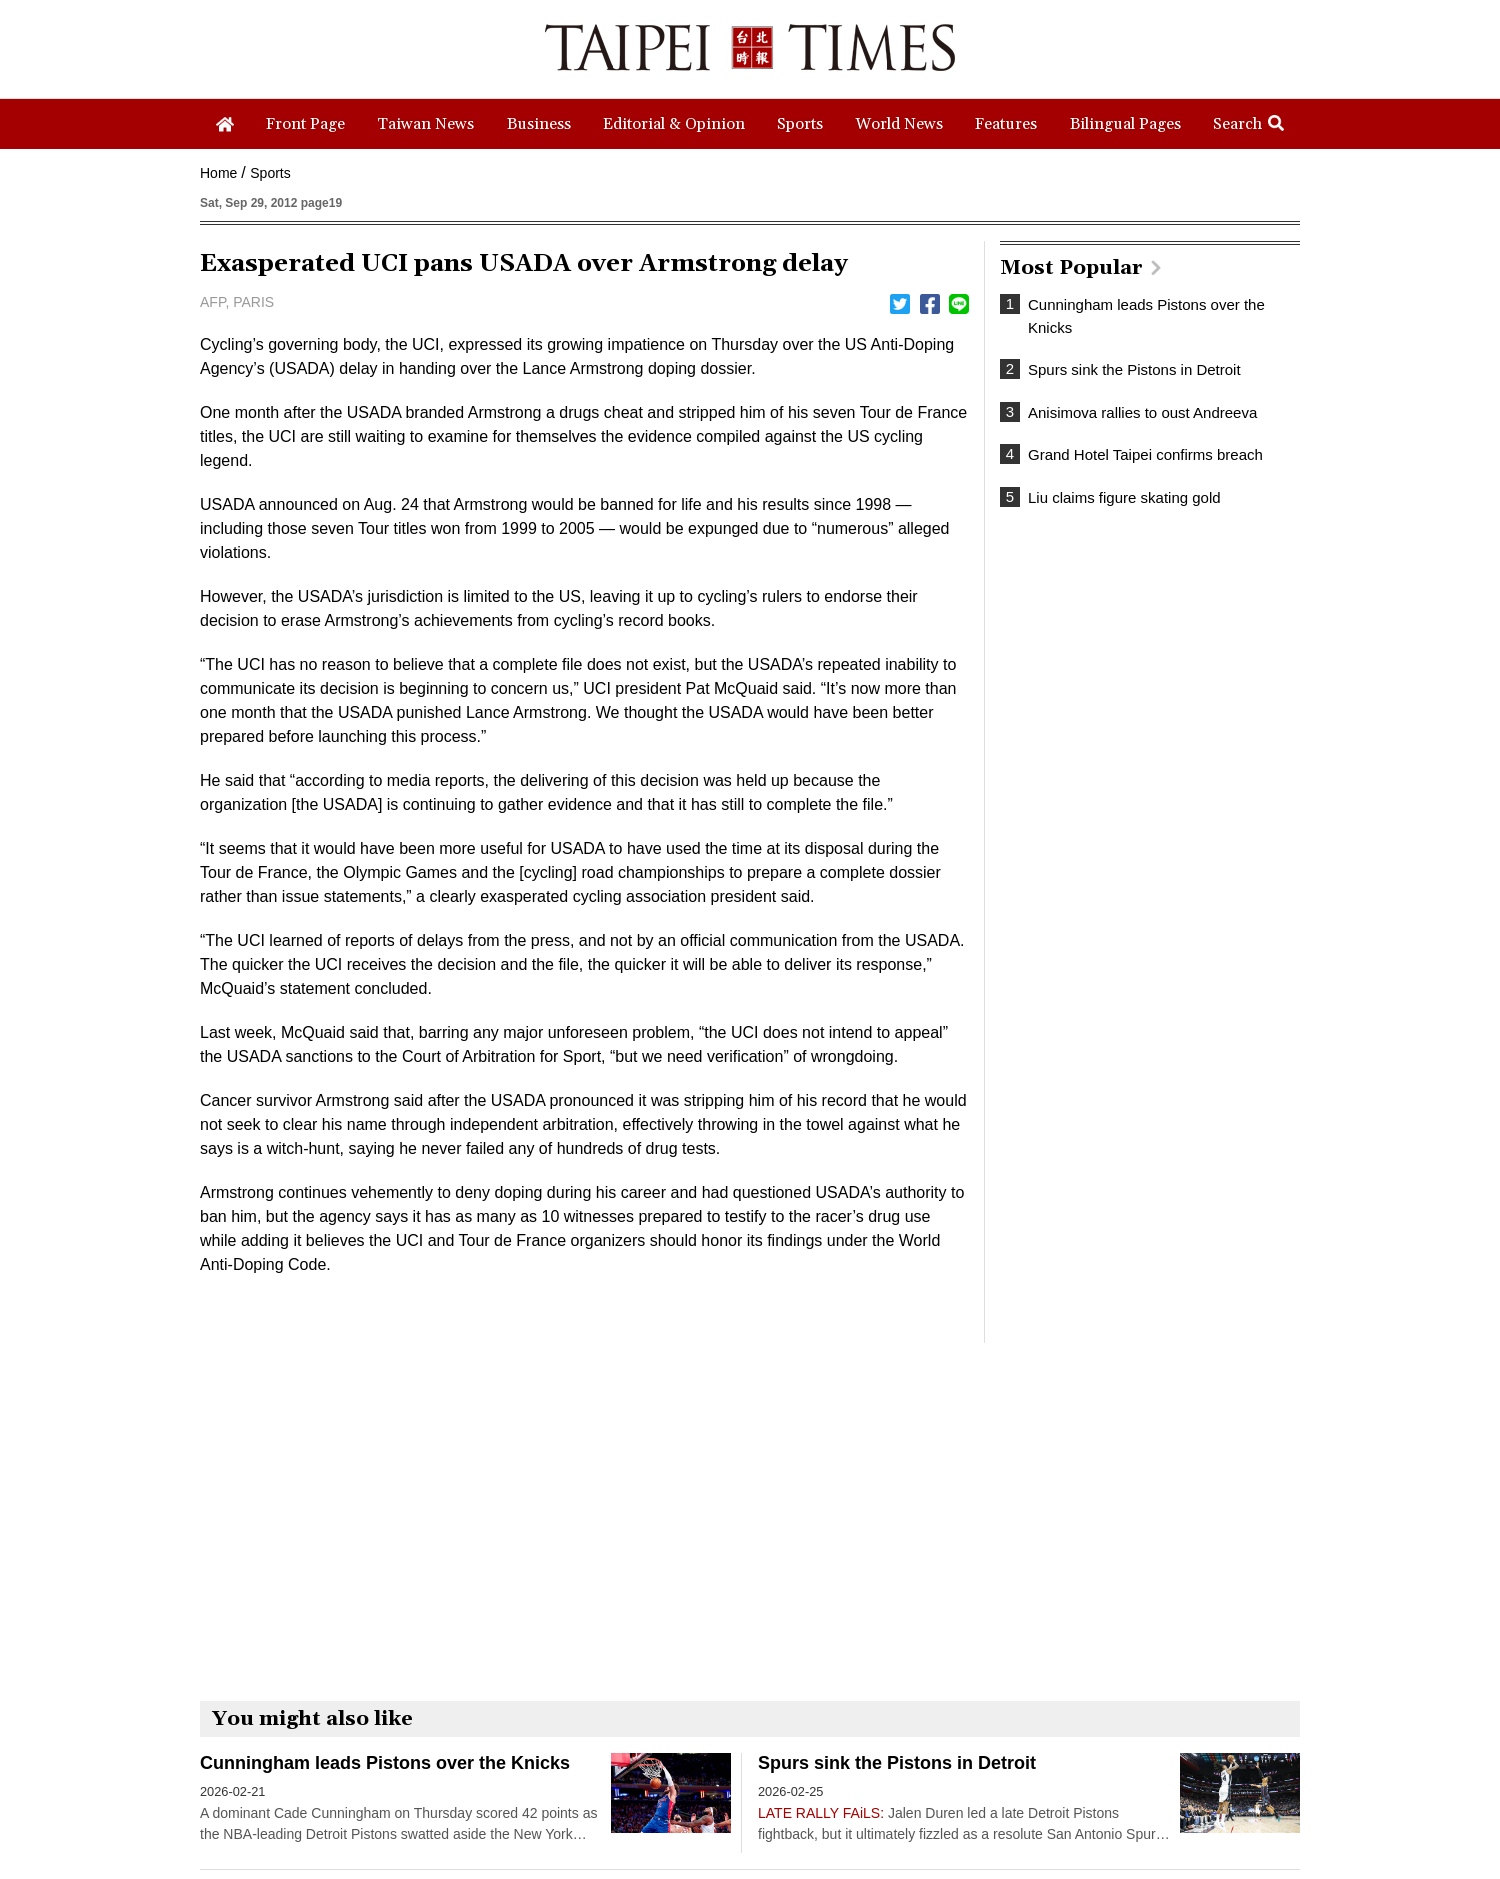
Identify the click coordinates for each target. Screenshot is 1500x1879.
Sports (270, 173)
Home (218, 173)
